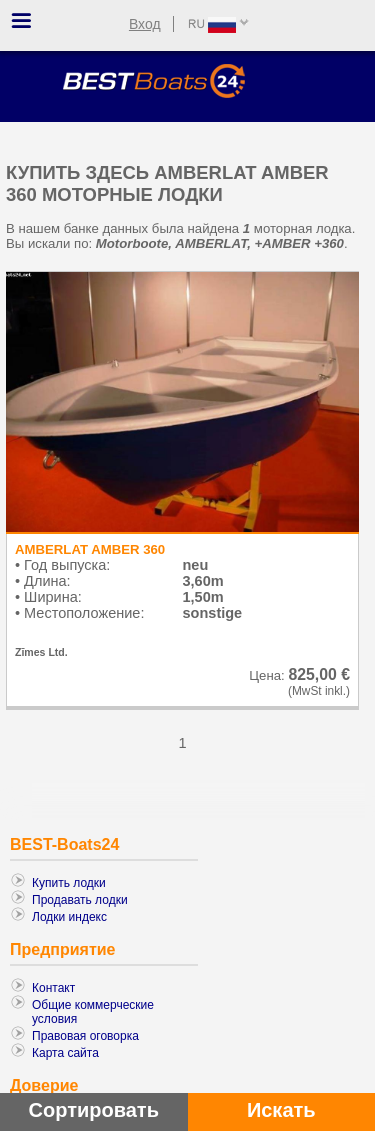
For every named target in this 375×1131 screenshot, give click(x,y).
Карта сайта (65, 1053)
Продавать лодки (80, 900)
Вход (145, 24)
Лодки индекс (69, 917)
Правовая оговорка (85, 1036)
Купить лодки (69, 883)
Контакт (53, 988)
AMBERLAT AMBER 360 (90, 549)
